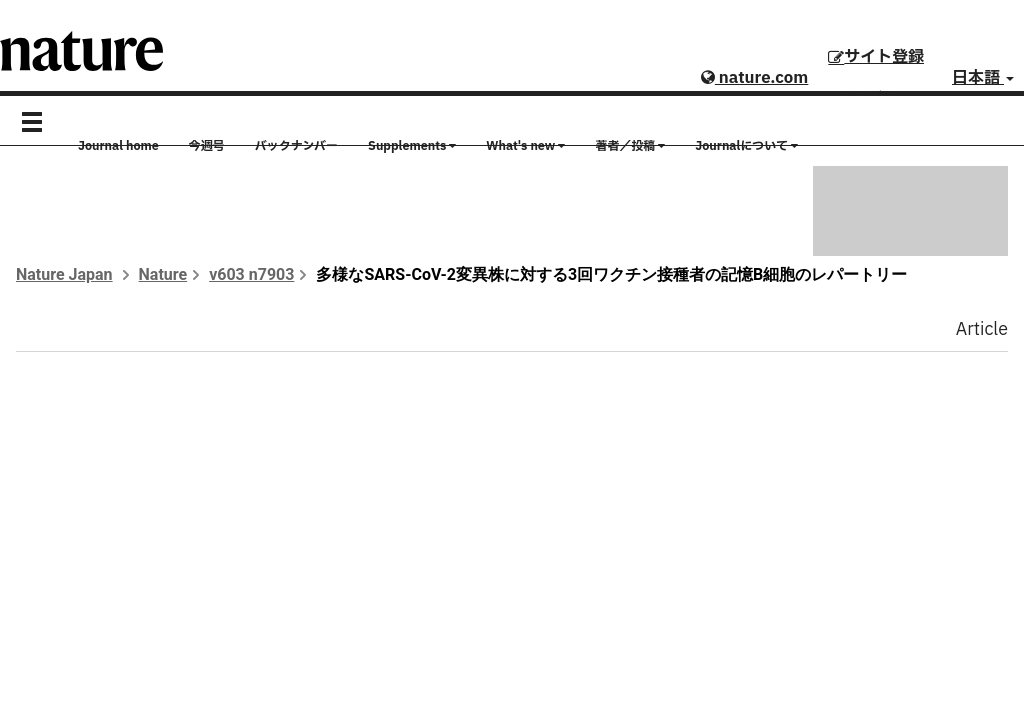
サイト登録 (876, 57)
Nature (163, 274)
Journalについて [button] (746, 146)
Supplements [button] (412, 146)
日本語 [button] (983, 78)
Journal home (118, 146)
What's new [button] (525, 146)
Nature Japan (64, 274)
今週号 (207, 146)
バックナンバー (296, 146)
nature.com (754, 78)
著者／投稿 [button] (630, 146)
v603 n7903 (251, 274)
